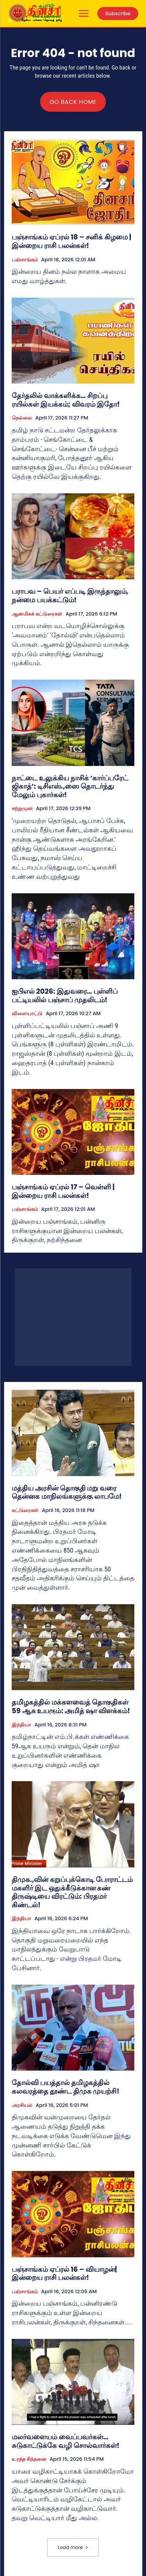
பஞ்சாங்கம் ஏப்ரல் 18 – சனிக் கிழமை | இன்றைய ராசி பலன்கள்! (71, 241)
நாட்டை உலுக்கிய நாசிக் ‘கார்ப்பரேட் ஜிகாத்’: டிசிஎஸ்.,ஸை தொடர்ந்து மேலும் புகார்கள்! (70, 786)
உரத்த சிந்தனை (29, 2459)
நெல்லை (22, 418)
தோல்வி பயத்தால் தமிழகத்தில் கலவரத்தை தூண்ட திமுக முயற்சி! (66, 2087)
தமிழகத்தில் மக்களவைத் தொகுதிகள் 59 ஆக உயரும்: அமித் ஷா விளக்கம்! (71, 1706)
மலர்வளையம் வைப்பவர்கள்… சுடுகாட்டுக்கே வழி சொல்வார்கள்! (66, 2441)
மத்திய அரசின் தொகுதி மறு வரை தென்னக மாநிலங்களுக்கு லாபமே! (67, 1492)
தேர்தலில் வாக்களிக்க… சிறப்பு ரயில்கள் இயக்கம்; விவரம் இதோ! (66, 400)
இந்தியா (21, 1725)
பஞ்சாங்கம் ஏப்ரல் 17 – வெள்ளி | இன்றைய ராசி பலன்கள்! (63, 1191)
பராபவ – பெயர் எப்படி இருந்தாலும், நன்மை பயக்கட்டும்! (70, 595)
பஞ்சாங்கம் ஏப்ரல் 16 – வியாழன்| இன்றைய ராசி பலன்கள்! (64, 2273)
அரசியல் (22, 2105)
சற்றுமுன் (22, 808)
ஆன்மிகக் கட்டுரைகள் (37, 614)
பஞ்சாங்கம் (25, 260)
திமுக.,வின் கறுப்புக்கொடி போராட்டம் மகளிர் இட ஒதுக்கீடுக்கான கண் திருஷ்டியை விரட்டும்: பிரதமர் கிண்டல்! (72, 1892)
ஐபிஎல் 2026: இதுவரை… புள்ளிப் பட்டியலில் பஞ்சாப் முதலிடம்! (65, 995)
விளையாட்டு (27, 1013)
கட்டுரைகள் (25, 1510)
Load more (73, 2547)
